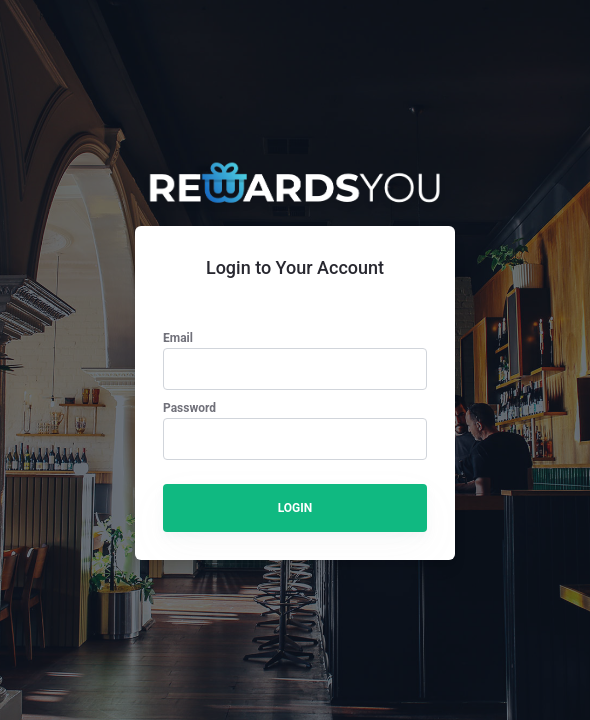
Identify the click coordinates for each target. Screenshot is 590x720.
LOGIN (295, 508)
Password (189, 408)
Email (178, 338)
